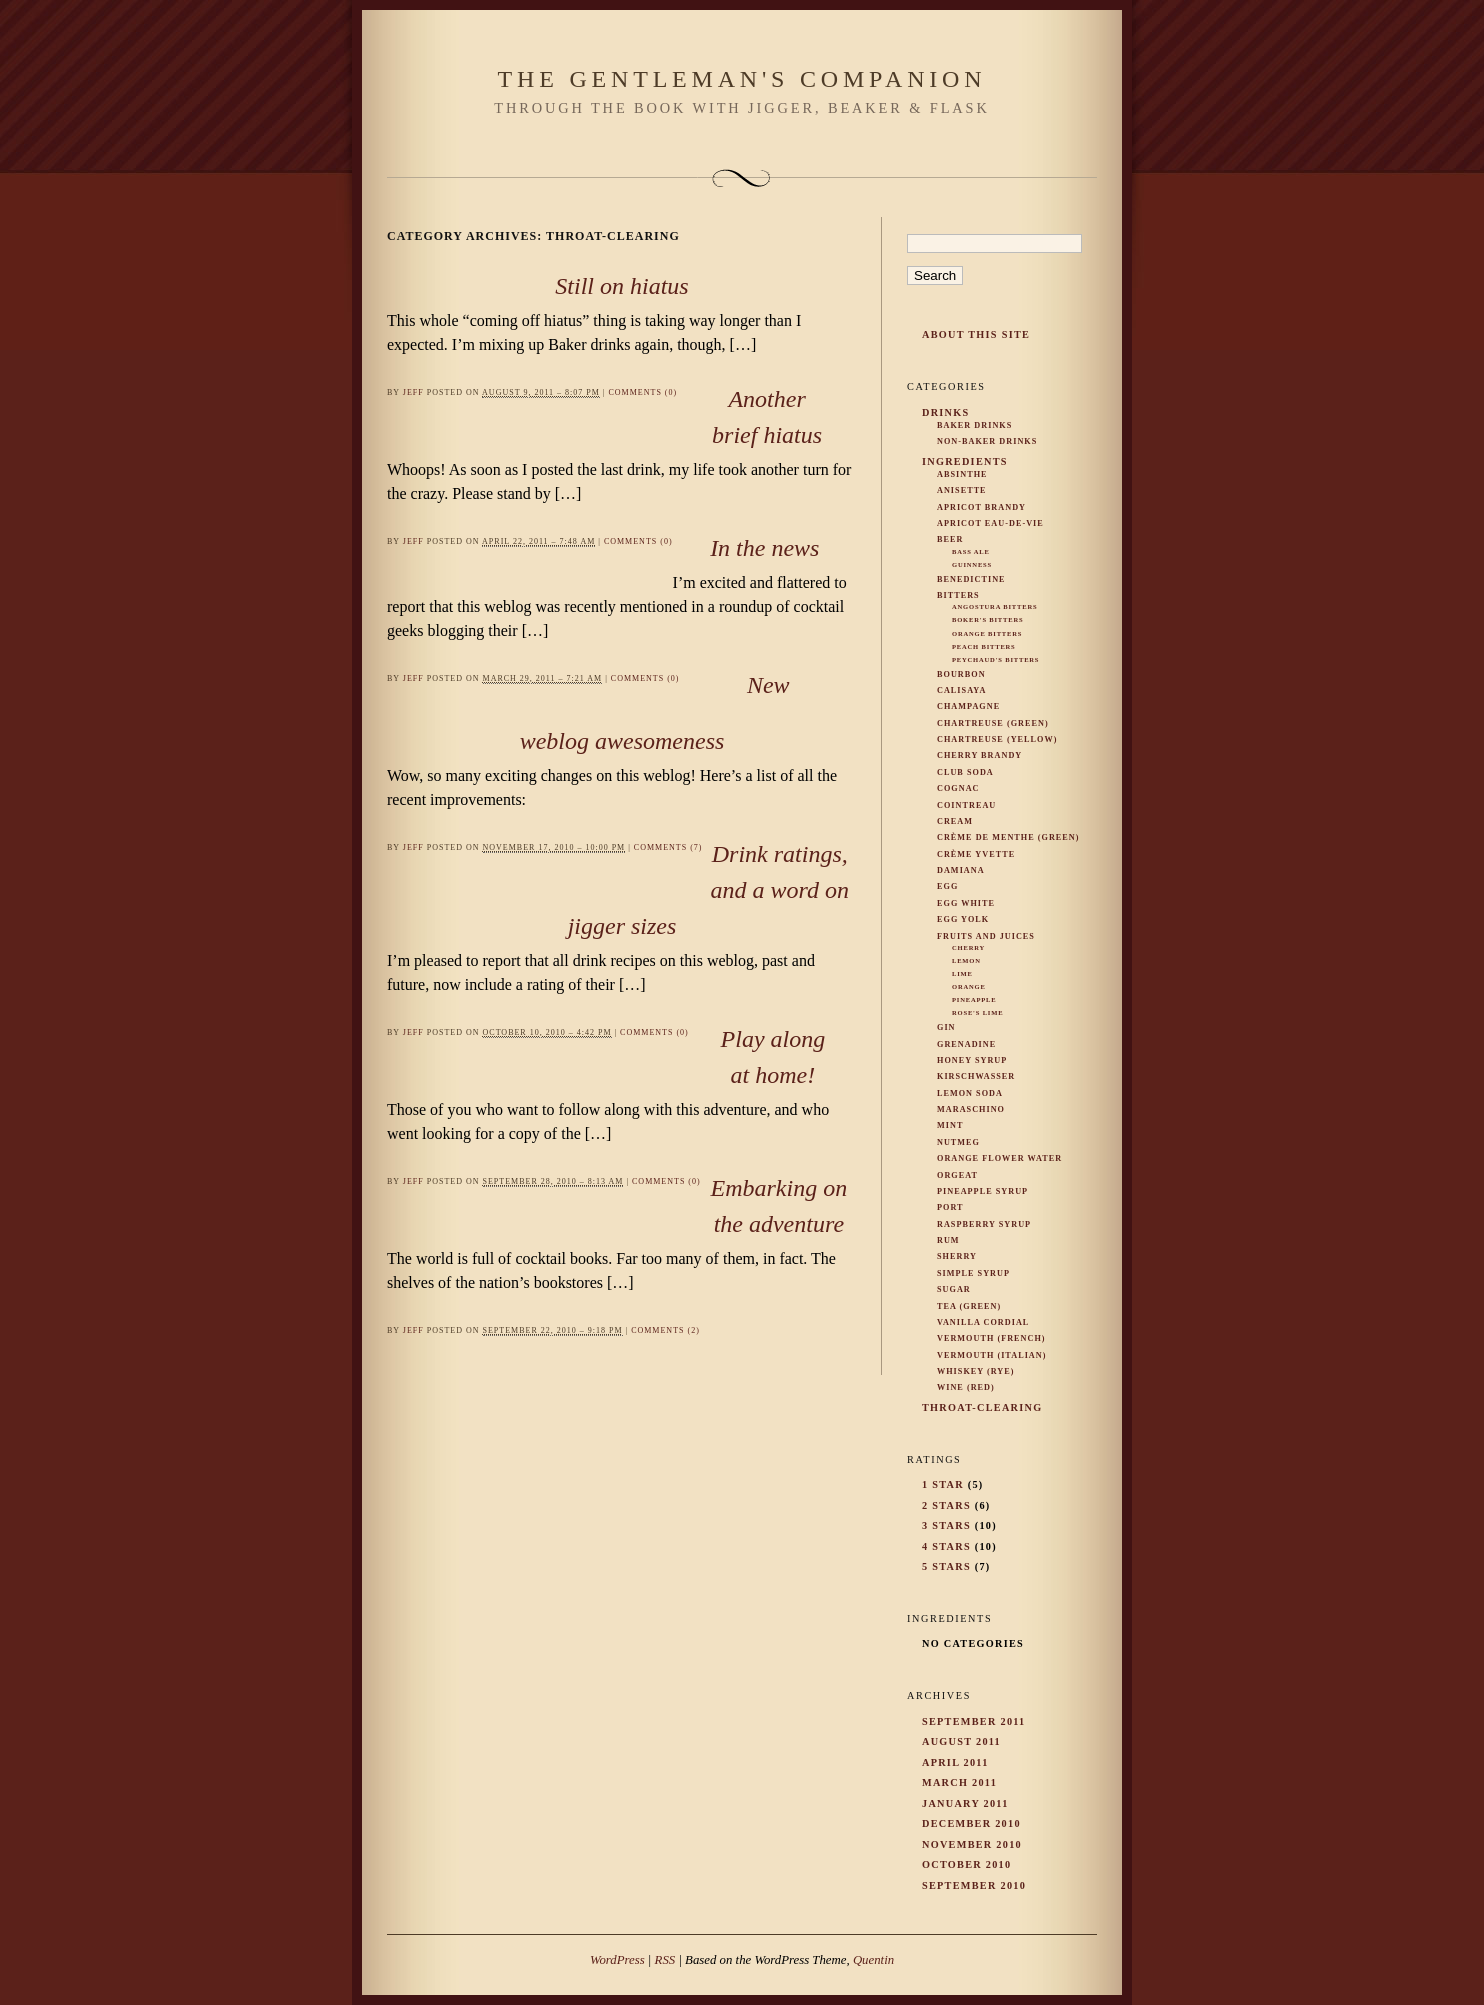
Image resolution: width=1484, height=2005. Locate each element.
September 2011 (974, 1721)
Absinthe (962, 474)
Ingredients (965, 461)
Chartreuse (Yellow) (997, 739)
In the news (764, 548)
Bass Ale (971, 551)
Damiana (961, 870)
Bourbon (961, 674)
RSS (665, 1960)
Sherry (957, 1256)
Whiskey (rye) (976, 1371)
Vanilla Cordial (983, 1322)
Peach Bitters (984, 646)
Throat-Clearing (982, 1407)
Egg (947, 886)
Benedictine (971, 579)
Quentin (873, 1960)
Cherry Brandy (979, 755)
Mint (950, 1125)
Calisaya (961, 690)
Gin (946, 1027)
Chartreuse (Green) (993, 723)
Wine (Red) (966, 1387)
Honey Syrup (972, 1060)
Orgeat (957, 1175)
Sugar (954, 1289)
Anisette (962, 490)
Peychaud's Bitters (995, 659)
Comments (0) (642, 392)
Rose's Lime (977, 1012)
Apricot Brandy (981, 507)
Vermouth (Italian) (991, 1355)
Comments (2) (665, 1330)
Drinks (946, 412)
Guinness (972, 564)
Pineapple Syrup (982, 1191)
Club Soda (965, 772)
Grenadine (966, 1044)
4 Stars (946, 1546)
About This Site (976, 334)
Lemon (966, 960)
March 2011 (959, 1782)
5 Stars (946, 1566)
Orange (969, 986)
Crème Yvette (976, 854)
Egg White (966, 903)
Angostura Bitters (994, 606)
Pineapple (974, 999)
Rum (948, 1240)
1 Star (943, 1484)
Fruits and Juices (986, 936)
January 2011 (965, 1803)
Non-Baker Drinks (987, 441)
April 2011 (955, 1762)
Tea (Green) (969, 1306)
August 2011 (961, 1741)
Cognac (958, 788)
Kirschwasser (976, 1076)
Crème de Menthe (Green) (1008, 837)
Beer (950, 539)
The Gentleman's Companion (742, 79)
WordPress (617, 1960)
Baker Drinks (974, 425)
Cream (955, 821)
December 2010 (971, 1823)
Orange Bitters (987, 633)
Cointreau (966, 805)
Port (950, 1207)
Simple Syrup (973, 1273)
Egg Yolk (963, 919)
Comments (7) (668, 847)
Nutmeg (958, 1142)
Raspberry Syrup (984, 1224)
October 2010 (966, 1864)
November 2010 (972, 1844)
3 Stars (946, 1525)
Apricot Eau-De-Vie (990, 523)
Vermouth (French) (991, 1338)
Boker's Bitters (987, 619)
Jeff (413, 392)
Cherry (968, 947)
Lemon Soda (970, 1093)
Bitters (958, 595)
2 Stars (946, 1505)
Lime (962, 973)
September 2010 (974, 1885)
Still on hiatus (621, 286)
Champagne (968, 706)
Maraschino (971, 1109)
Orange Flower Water (999, 1158)
